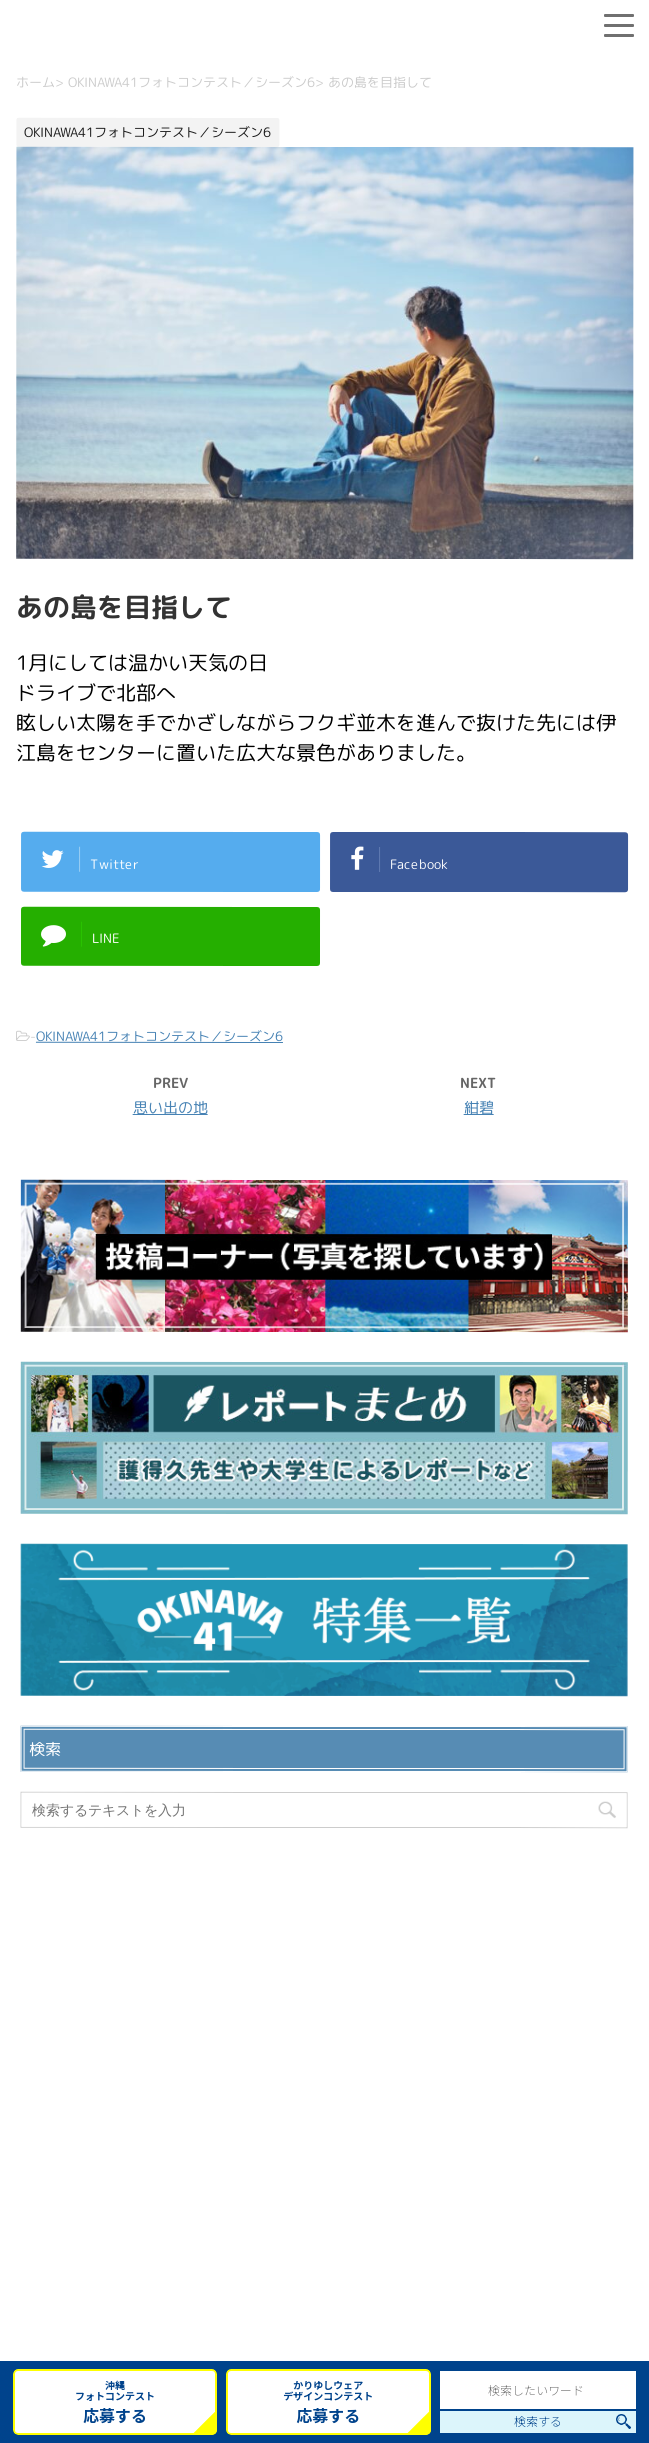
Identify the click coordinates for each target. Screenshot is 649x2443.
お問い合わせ (325, 2091)
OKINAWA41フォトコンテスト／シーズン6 (159, 1036)
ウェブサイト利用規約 (325, 2155)
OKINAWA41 (268, 2280)
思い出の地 (170, 1107)
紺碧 (479, 1107)
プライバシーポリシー (325, 2123)
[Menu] (619, 21)
